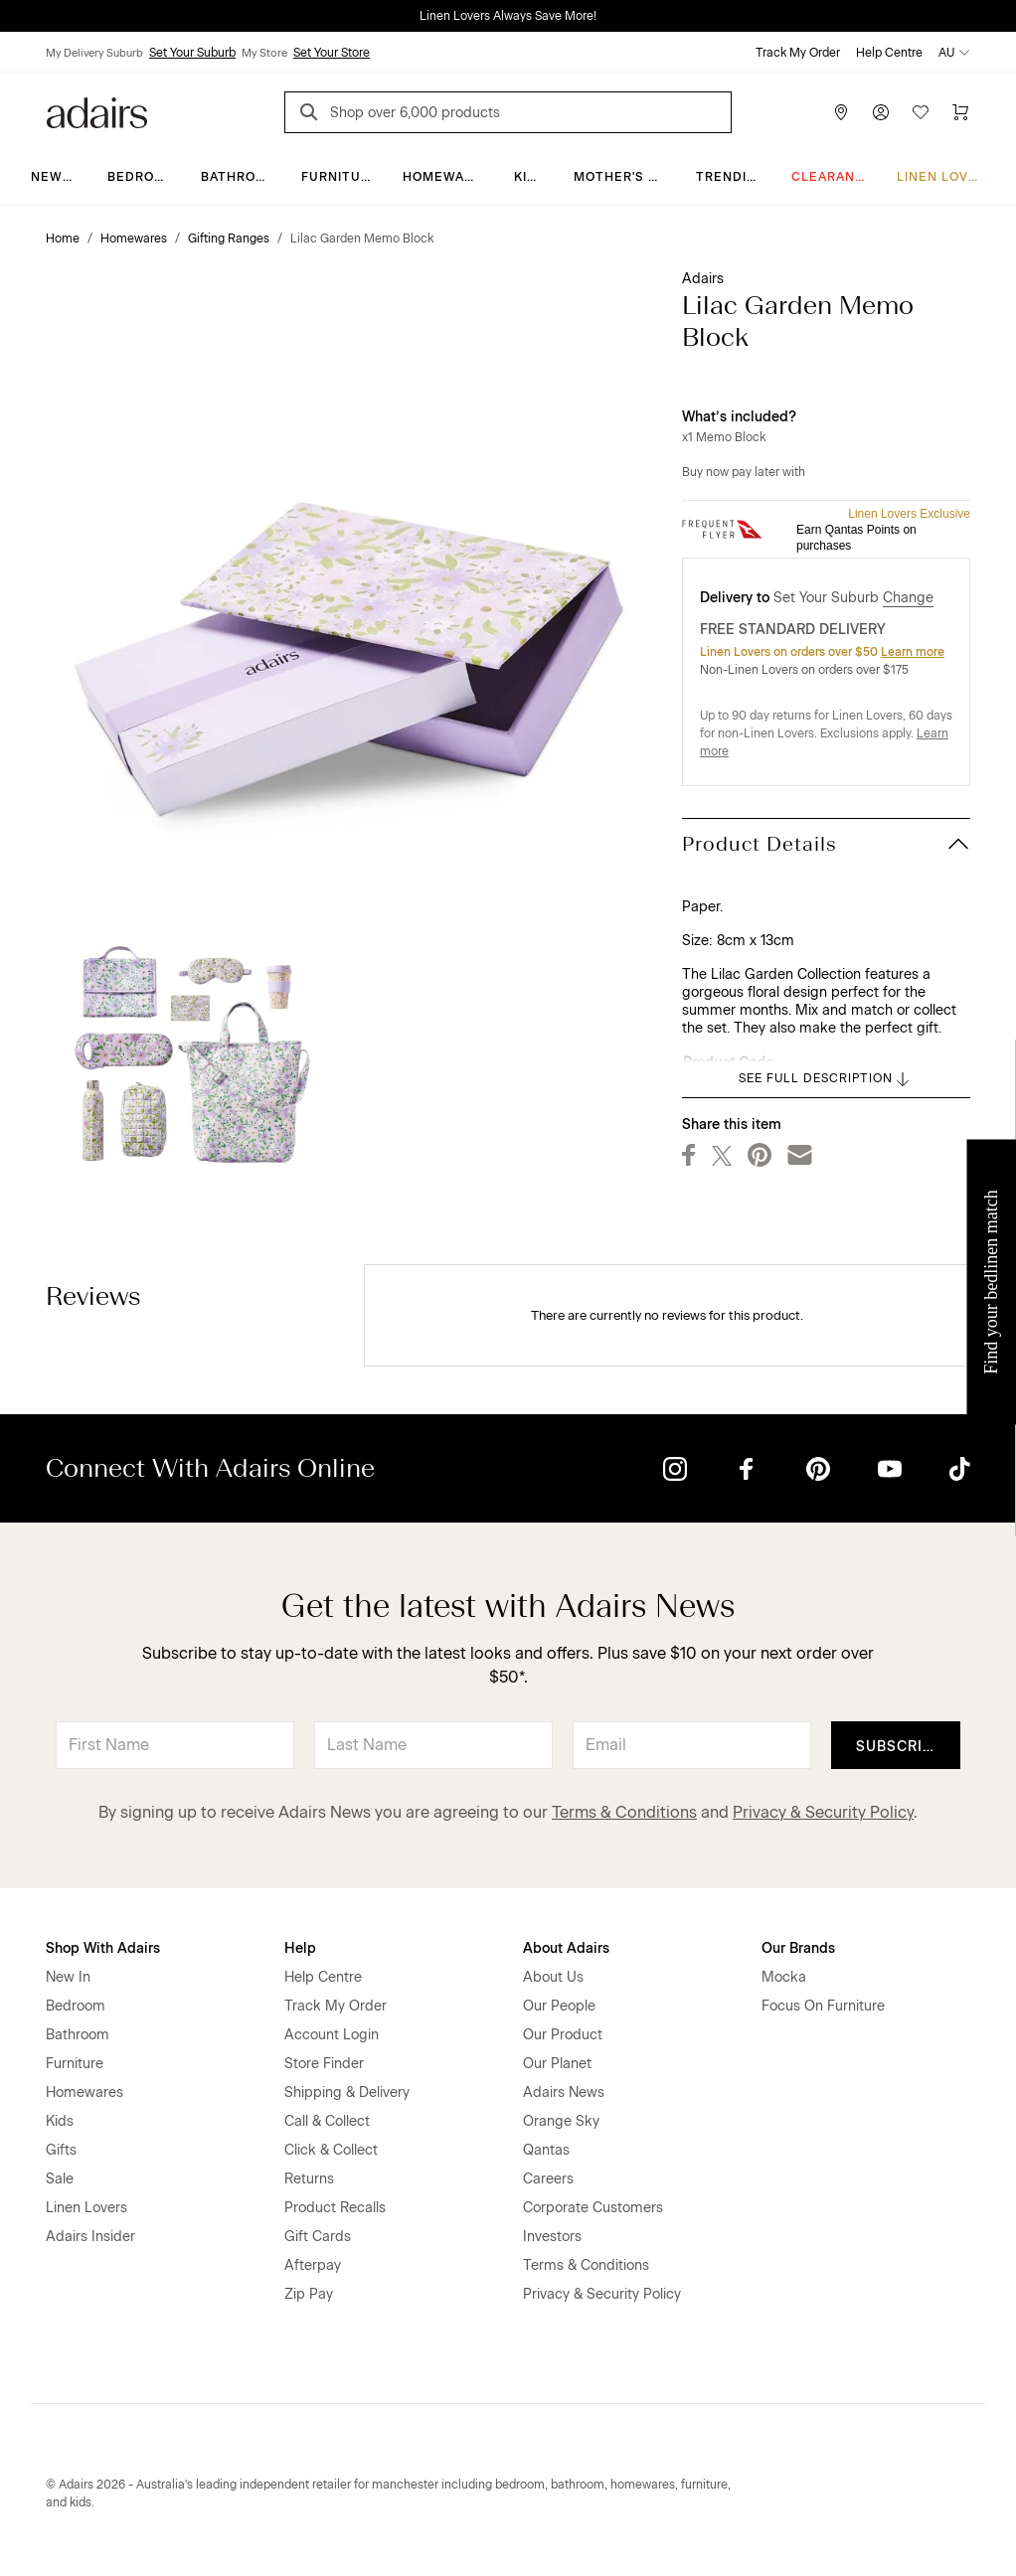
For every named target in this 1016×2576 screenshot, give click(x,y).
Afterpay (312, 2265)
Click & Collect (331, 2150)
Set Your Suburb (192, 53)
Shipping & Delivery (347, 2092)
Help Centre (889, 53)
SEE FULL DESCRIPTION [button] (826, 1079)
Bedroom (141, 177)
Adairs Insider (90, 2236)
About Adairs (566, 1948)
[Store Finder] (841, 112)
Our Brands (798, 1948)
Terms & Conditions (624, 1812)
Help (300, 1948)
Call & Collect (327, 2121)
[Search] (312, 114)
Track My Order (798, 53)
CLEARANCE (832, 177)
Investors (552, 2236)
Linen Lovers (946, 177)
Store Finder (324, 2063)
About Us (553, 1977)
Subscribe (899, 1746)
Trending (731, 177)
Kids (530, 177)
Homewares (447, 177)
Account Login (331, 2034)
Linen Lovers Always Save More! (508, 16)
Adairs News (563, 2092)
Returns (309, 2179)
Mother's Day (624, 177)
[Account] (881, 112)
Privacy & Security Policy (823, 1812)
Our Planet (557, 2063)
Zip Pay (308, 2294)
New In (56, 177)
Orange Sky (561, 2121)
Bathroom (239, 177)
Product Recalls (335, 2207)
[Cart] (960, 112)
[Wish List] (921, 112)
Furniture (340, 177)
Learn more (912, 652)
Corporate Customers (593, 2207)
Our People (559, 2006)
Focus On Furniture (823, 2006)
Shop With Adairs (103, 1948)
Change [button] (908, 597)
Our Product (562, 2034)
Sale (60, 2179)
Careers (548, 2179)
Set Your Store (331, 53)
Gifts (61, 2150)
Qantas (546, 2150)
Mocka (784, 1977)
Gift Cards (317, 2236)
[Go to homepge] (97, 110)
